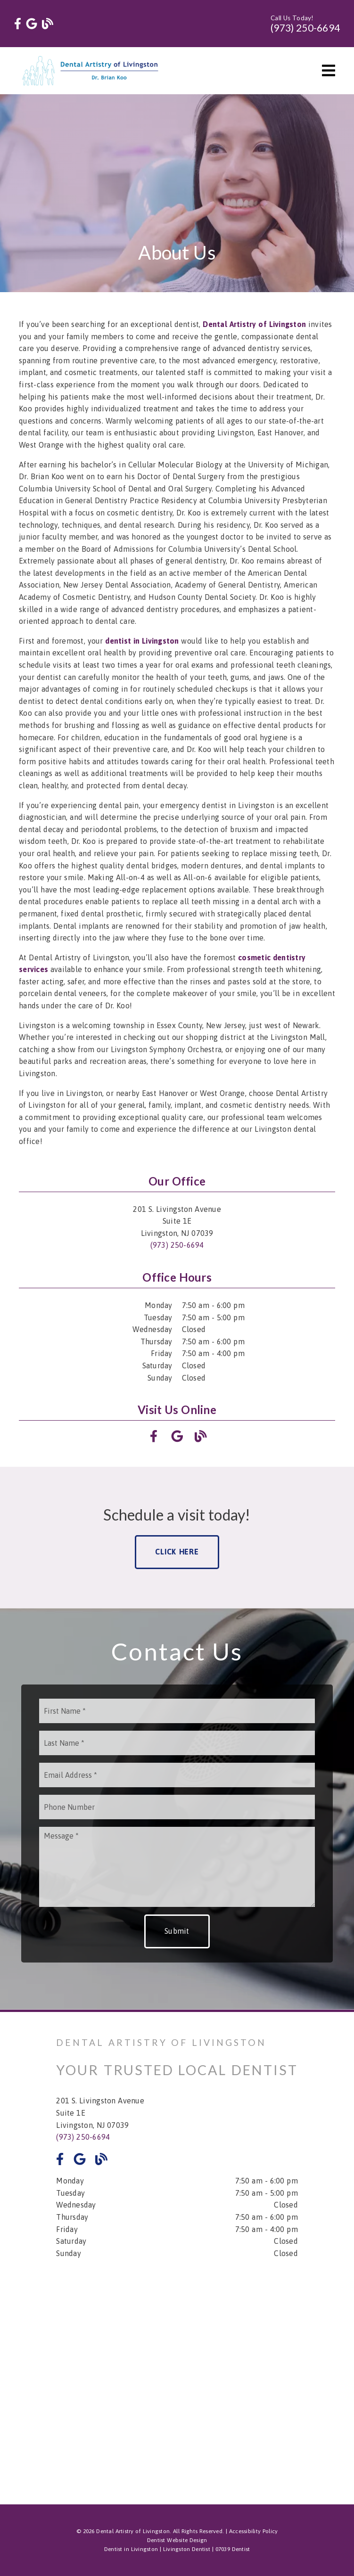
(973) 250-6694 (305, 27)
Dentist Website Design (177, 2540)
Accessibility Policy (253, 2531)
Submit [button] (177, 1931)
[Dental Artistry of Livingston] (254, 324)
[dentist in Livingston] (142, 641)
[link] (17, 23)
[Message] (177, 1867)
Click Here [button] (177, 1551)
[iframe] (177, 2375)
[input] (177, 1711)
